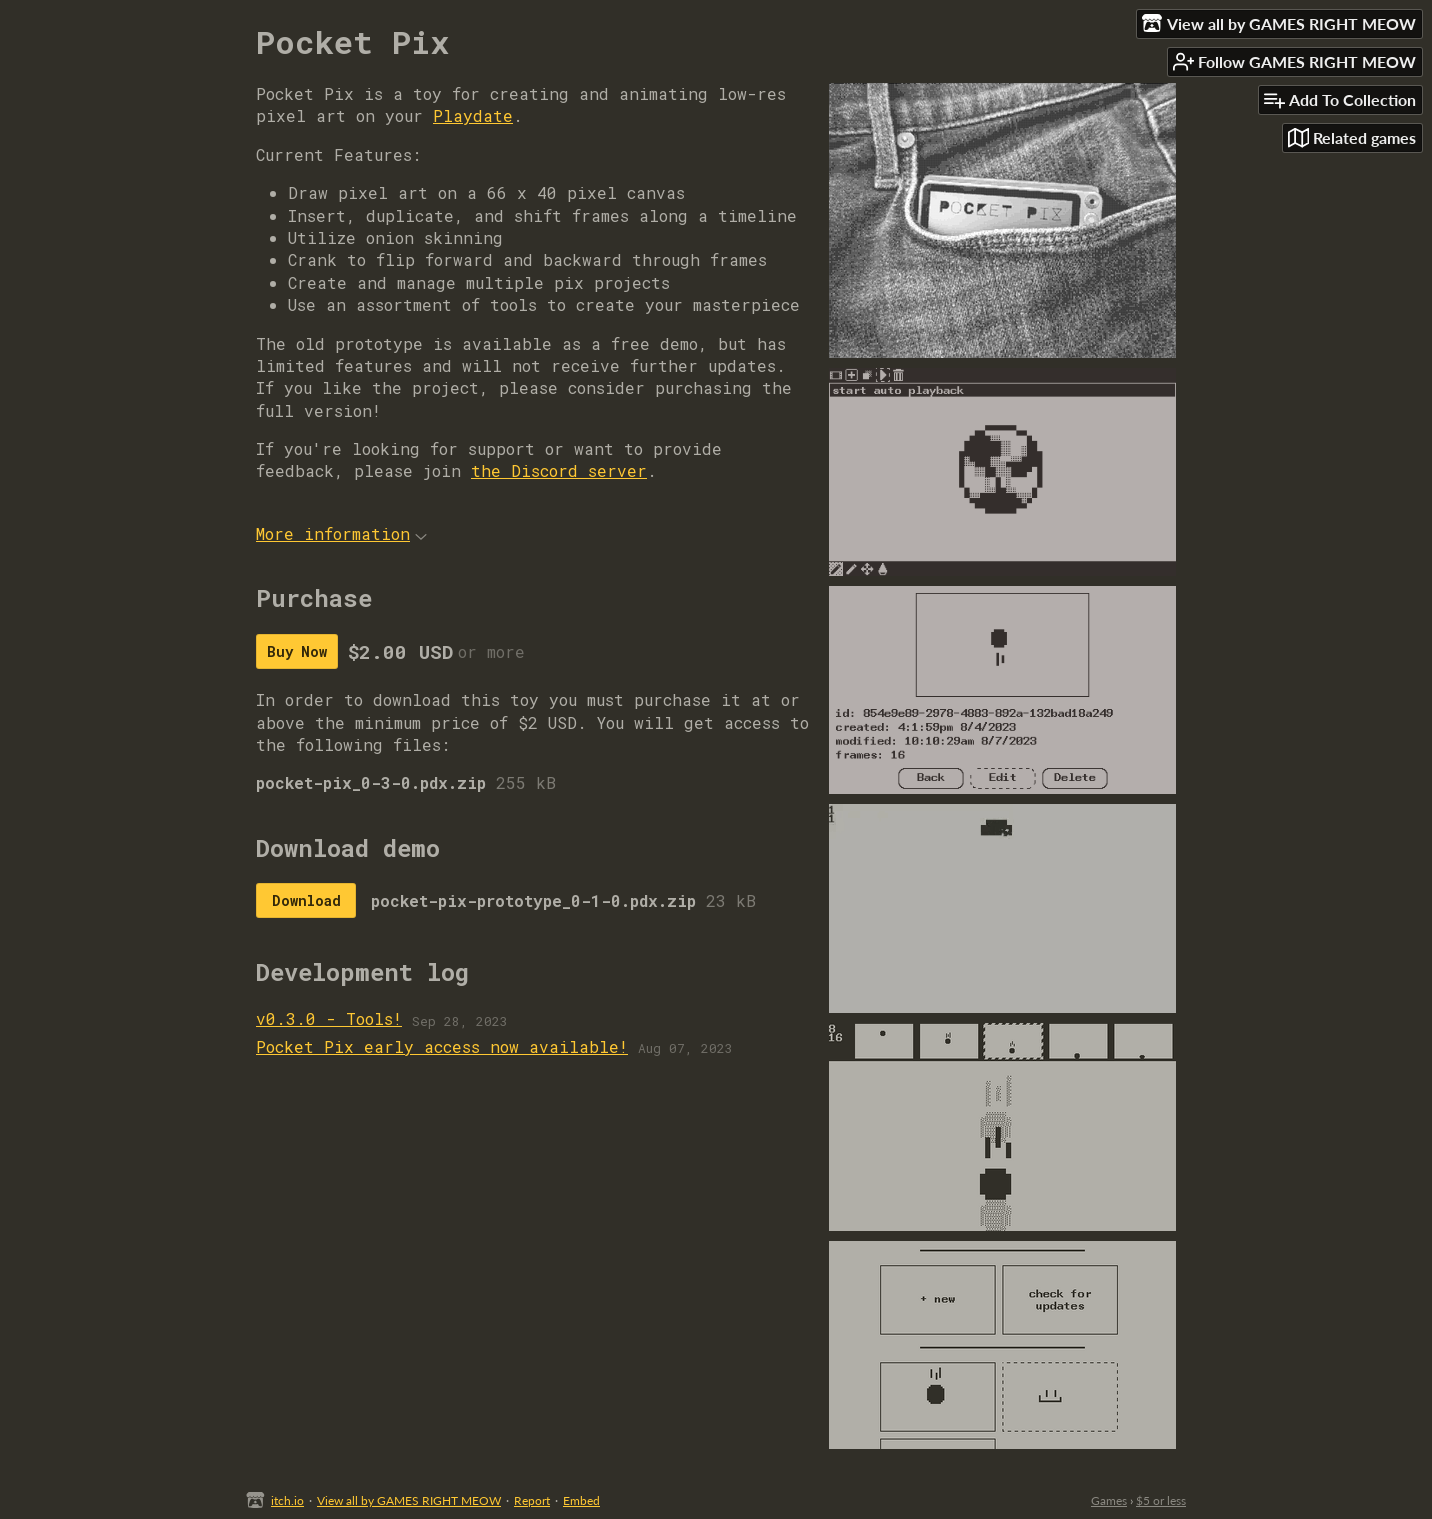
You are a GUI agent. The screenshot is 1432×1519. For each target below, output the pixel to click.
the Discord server (559, 470)
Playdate (473, 115)
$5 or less (1161, 1500)
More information (341, 533)
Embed (581, 1500)
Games (1109, 1500)
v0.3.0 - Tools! (329, 1018)
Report (532, 1500)
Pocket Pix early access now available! (442, 1046)
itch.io (287, 1500)
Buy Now (297, 651)
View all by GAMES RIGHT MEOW (409, 1500)
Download (306, 900)
